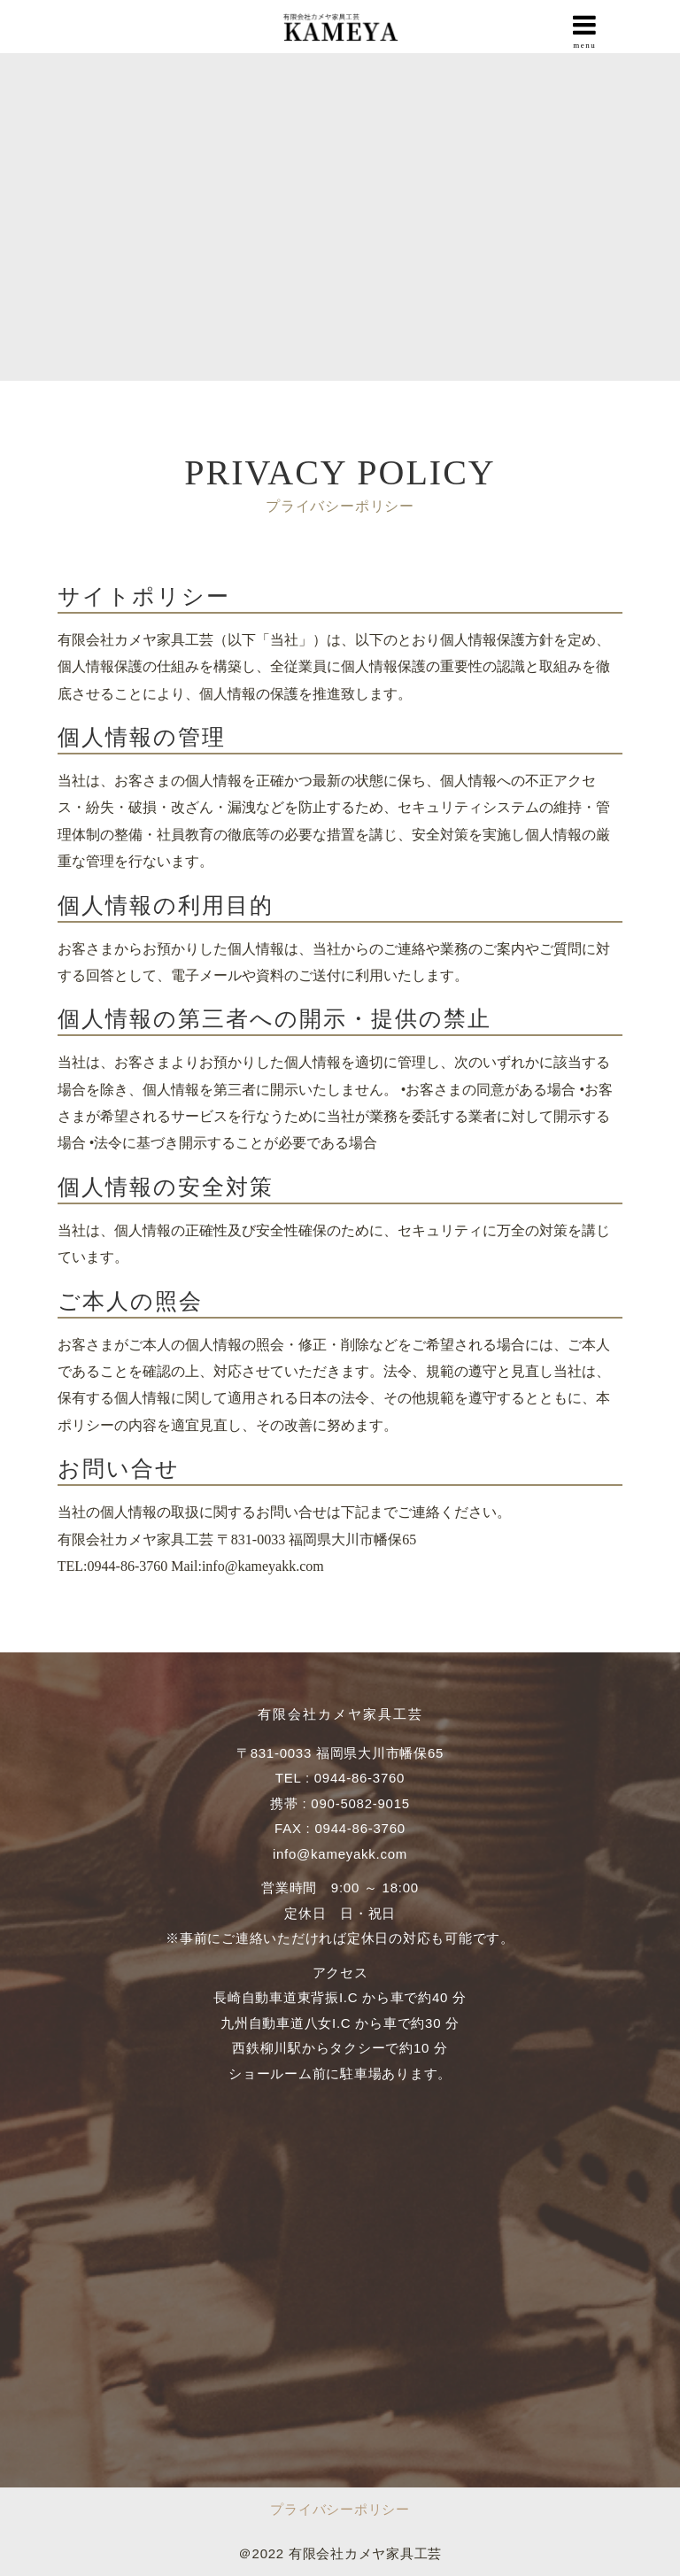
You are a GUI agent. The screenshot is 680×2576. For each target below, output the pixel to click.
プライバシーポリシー (340, 2509)
